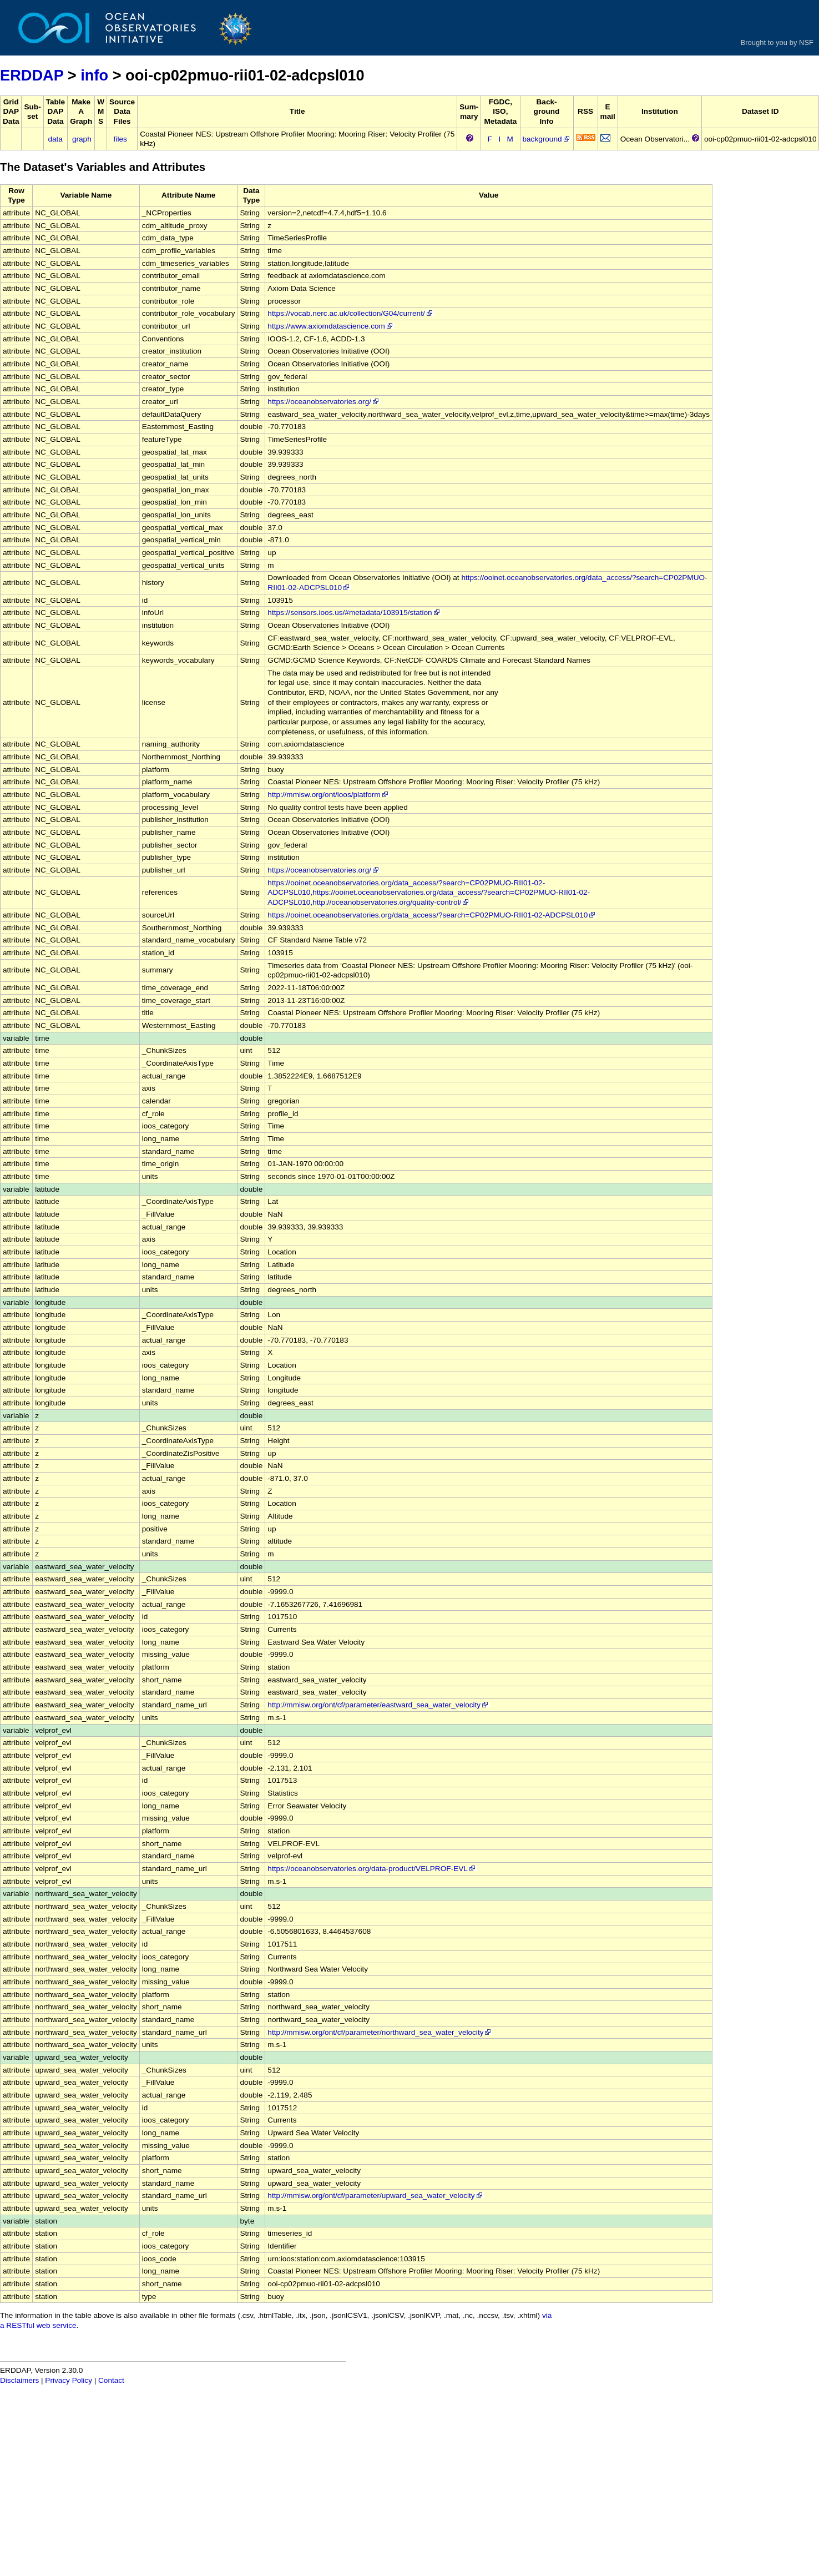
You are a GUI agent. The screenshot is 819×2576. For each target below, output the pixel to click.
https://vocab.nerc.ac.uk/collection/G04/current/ (350, 313)
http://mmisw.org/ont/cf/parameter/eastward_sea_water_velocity (378, 1705)
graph (82, 139)
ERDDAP (31, 75)
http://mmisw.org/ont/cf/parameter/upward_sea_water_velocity (375, 2195)
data (55, 139)
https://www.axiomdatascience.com (330, 326)
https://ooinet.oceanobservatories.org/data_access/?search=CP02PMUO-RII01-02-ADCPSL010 (431, 915)
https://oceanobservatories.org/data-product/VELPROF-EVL (371, 1868)
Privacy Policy (68, 2380)
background (547, 139)
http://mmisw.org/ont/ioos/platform (328, 794)
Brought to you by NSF (776, 42)
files (120, 139)
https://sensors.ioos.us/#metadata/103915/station (354, 612)
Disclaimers (19, 2380)
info (94, 75)
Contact (111, 2380)
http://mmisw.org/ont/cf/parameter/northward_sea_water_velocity (379, 2032)
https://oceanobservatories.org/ (323, 401)
